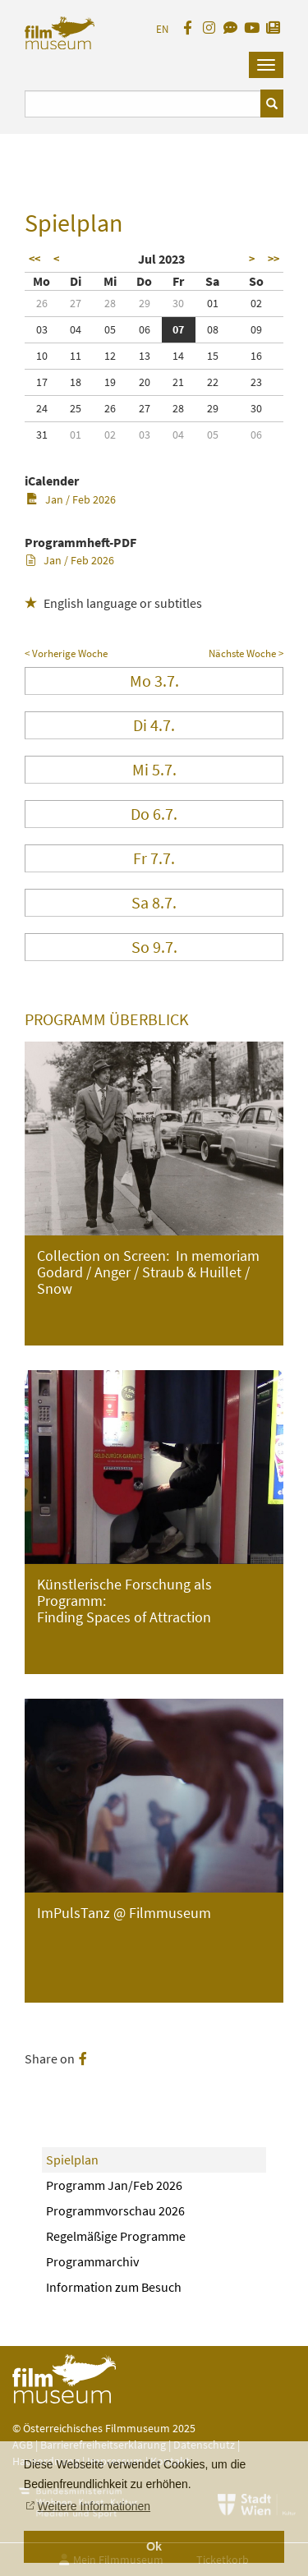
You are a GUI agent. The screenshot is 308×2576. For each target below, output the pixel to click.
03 (42, 329)
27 (75, 303)
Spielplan (72, 2159)
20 (144, 382)
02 (256, 303)
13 (144, 355)
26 (42, 303)
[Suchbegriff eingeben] (143, 103)
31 (42, 434)
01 (212, 303)
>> (273, 258)
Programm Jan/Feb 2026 (114, 2185)
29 (144, 303)
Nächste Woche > (246, 653)
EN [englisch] (162, 29)
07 (178, 329)
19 (110, 382)
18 (75, 382)
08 (212, 329)
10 (42, 355)
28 (110, 303)
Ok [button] (154, 2546)
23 (256, 382)
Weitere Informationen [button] (94, 2506)
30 (178, 303)
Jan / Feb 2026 (71, 499)
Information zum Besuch (114, 2287)
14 (178, 355)
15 (212, 355)
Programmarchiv (92, 2261)
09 (256, 329)
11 (75, 355)
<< (34, 258)
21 (178, 382)
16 (256, 355)
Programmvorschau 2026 (115, 2210)
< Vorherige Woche (66, 653)
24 (42, 408)
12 (110, 355)
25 (75, 408)
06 (144, 329)
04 (75, 329)
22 (212, 382)
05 (110, 329)
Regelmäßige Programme (116, 2236)
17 (42, 382)
